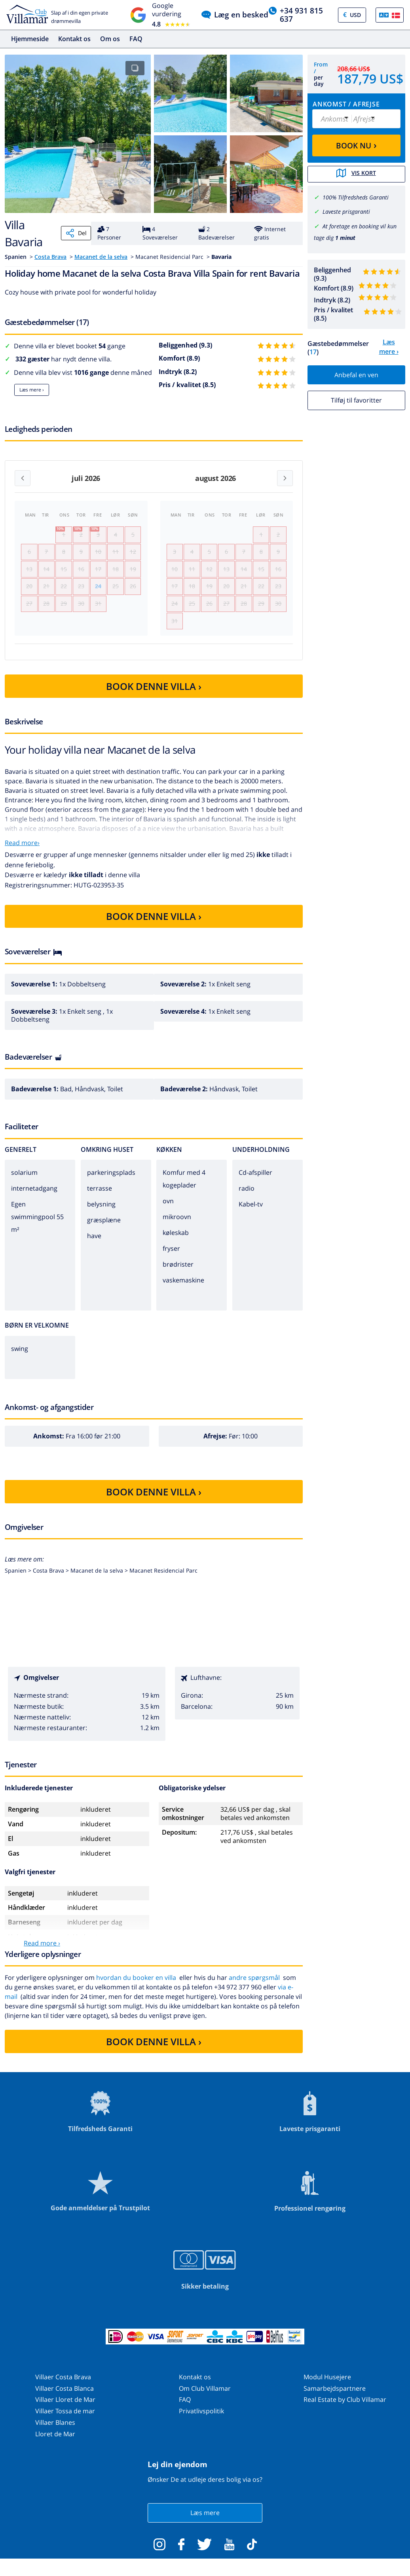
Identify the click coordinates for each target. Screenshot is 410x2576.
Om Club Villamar (205, 2396)
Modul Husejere (327, 2385)
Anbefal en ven (356, 374)
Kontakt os (74, 38)
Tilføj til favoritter (356, 399)
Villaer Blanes (55, 2430)
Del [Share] (76, 233)
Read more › (42, 1951)
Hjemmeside (30, 38)
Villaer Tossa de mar (65, 2419)
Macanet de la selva (100, 256)
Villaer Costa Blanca (64, 2396)
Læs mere (205, 2521)
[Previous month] (22, 478)
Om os (110, 38)
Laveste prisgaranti (346, 211)
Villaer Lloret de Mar (65, 2407)
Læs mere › (31, 389)
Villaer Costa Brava (63, 2385)
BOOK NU (356, 145)
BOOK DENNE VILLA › (153, 694)
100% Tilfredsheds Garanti (356, 196)
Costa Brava (50, 256)
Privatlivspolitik (201, 2419)
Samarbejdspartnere (335, 2396)
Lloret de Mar (55, 2442)
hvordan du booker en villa (136, 1985)
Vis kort (356, 174)
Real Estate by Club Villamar (345, 2407)
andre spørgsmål (254, 1985)
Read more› (22, 850)
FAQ (135, 38)
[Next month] (285, 478)
